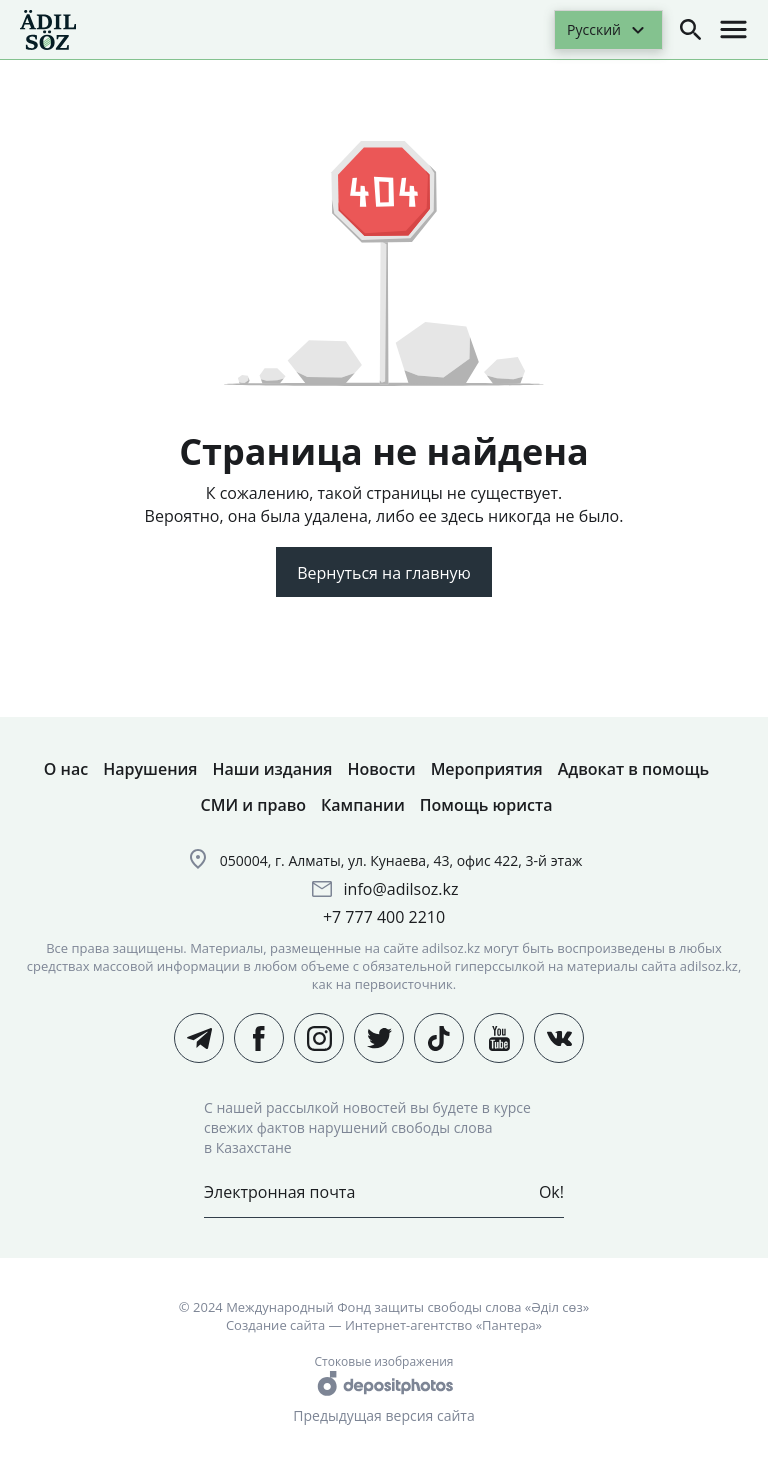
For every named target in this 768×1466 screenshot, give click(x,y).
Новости (381, 769)
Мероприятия (487, 769)
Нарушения (150, 769)
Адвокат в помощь (633, 769)
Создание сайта (275, 1325)
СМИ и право (254, 805)
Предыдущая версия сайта (383, 1415)
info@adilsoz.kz (401, 889)
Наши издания (273, 769)
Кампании (363, 805)
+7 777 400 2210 (384, 917)
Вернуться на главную (384, 573)
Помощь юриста (486, 805)
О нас (66, 769)
